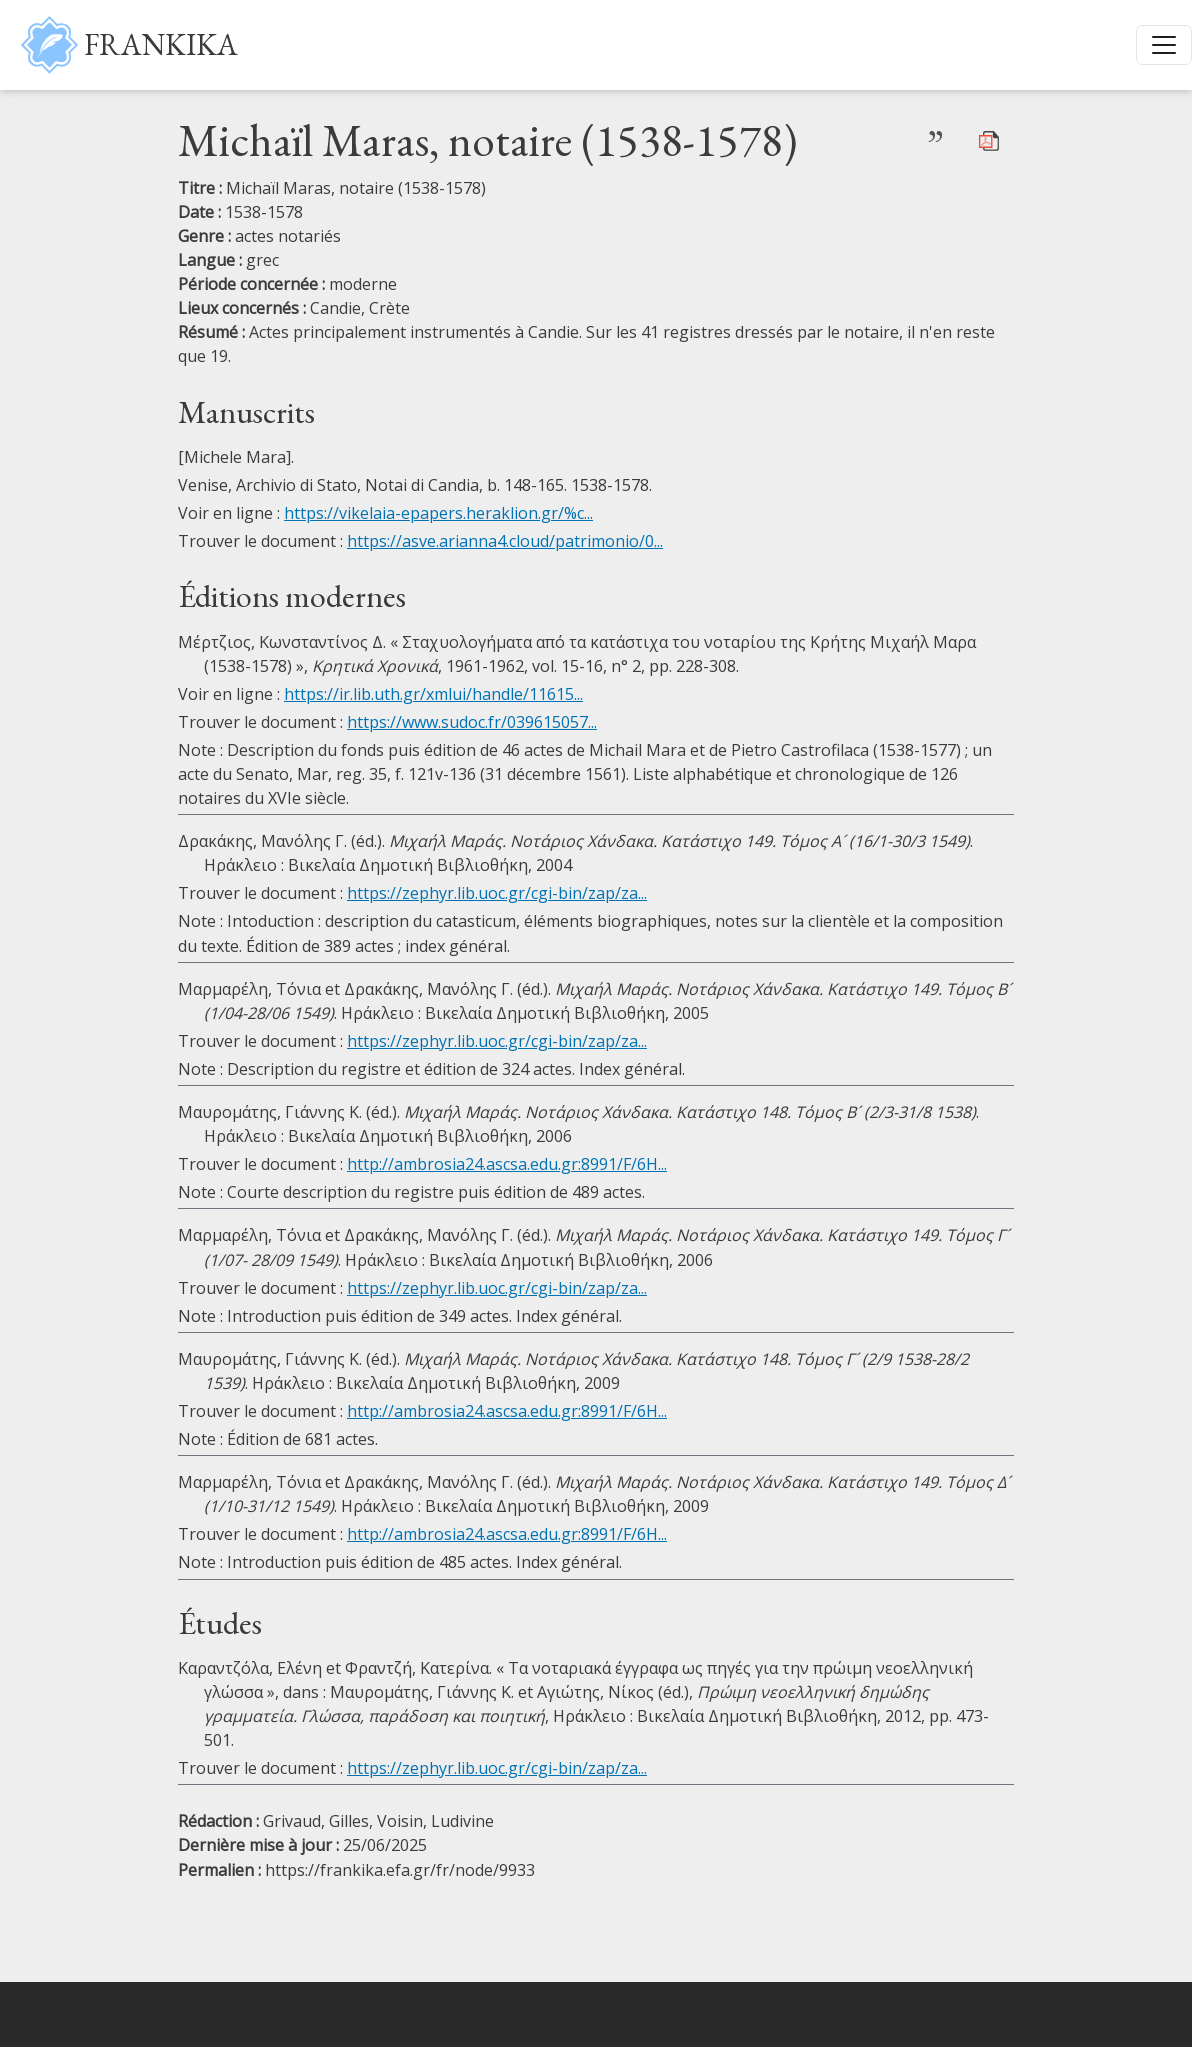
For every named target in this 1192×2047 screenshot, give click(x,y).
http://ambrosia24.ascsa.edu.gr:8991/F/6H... (507, 1164)
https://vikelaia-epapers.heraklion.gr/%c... (438, 513)
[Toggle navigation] (1164, 45)
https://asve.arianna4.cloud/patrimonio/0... (505, 541)
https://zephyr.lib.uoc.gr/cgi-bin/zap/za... (497, 893)
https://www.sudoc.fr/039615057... (472, 722)
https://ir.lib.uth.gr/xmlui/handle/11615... (433, 694)
